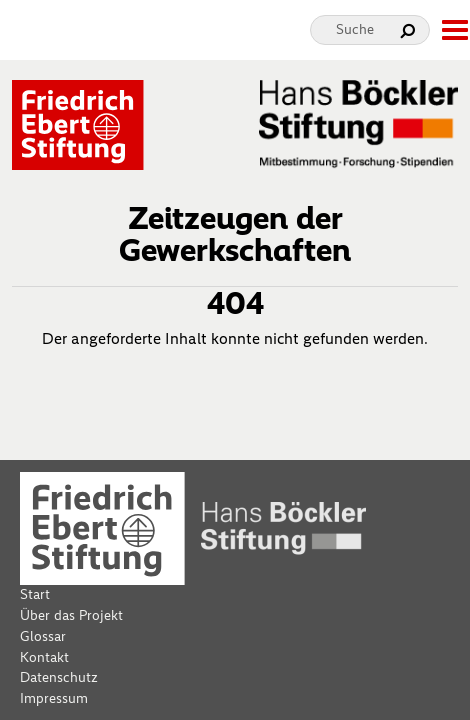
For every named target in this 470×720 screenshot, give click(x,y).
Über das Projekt (71, 615)
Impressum (54, 698)
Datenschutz (59, 677)
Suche (355, 29)
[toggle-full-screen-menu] (454, 30)
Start (35, 594)
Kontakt (44, 657)
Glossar (43, 636)
